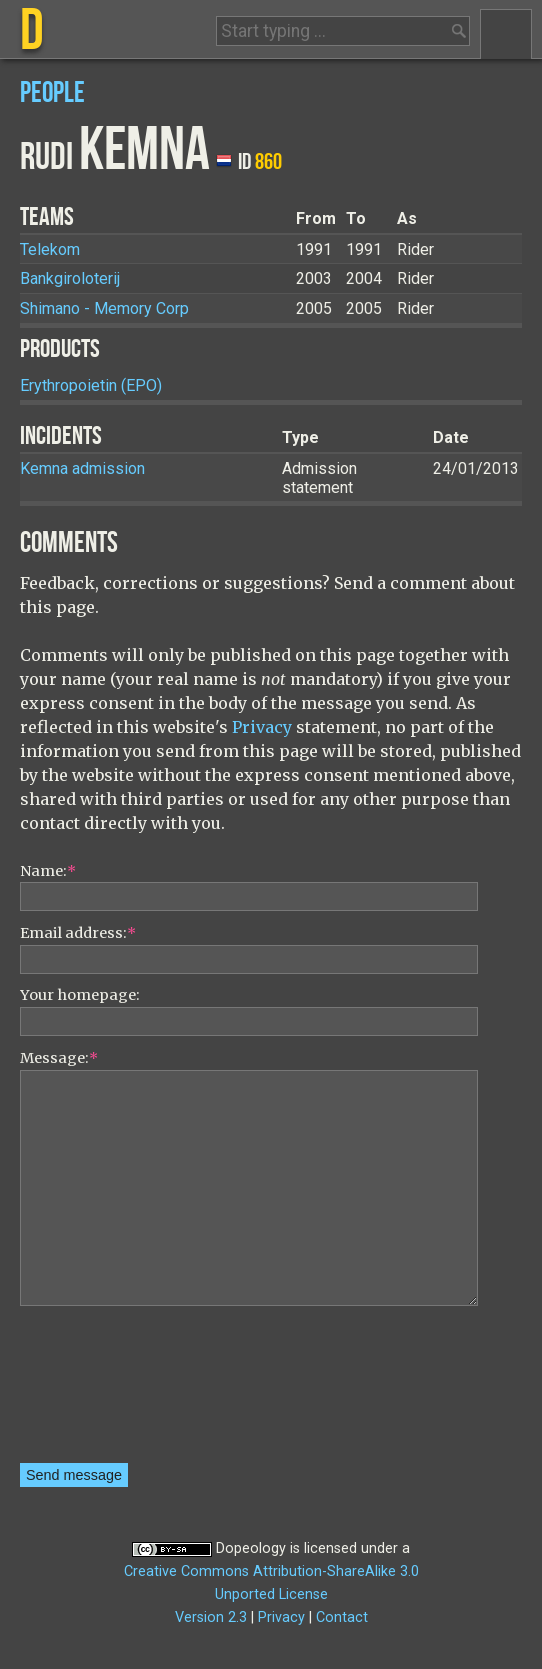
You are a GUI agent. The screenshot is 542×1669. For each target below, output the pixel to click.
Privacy (262, 727)
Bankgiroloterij (70, 278)
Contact (342, 1617)
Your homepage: (80, 995)
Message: (59, 1058)
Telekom (50, 249)
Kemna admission (82, 468)
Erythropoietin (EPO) (91, 385)
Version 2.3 (211, 1617)
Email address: (78, 933)
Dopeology (251, 1548)
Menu (506, 34)
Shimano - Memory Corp (104, 308)
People (52, 93)
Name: (48, 871)
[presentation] (102, 1391)
